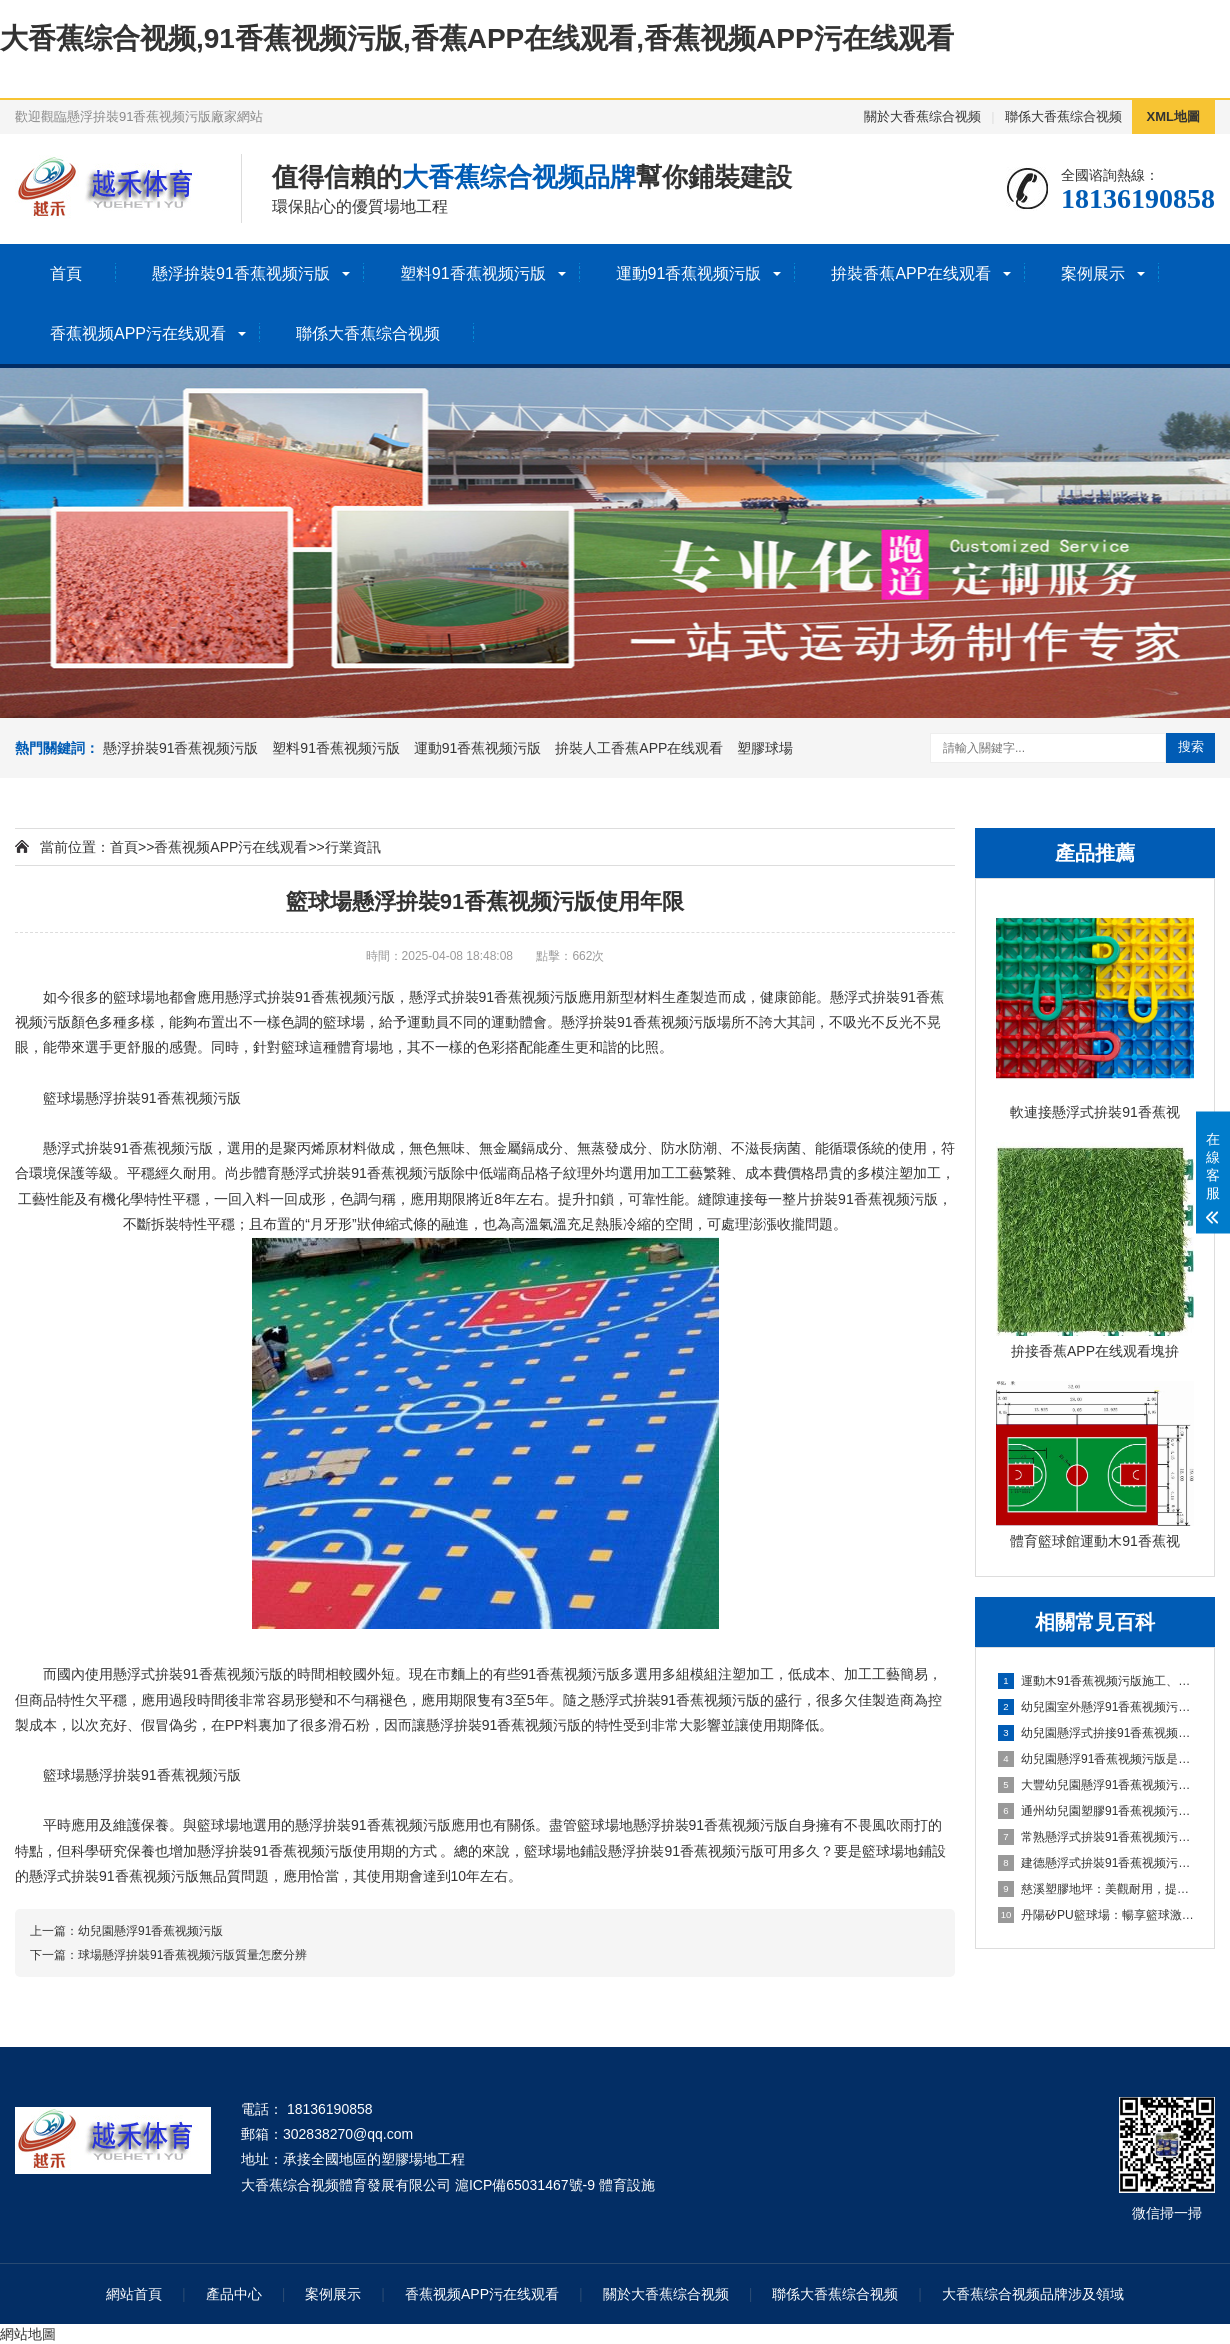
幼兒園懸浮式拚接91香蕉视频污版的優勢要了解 (1096, 1733)
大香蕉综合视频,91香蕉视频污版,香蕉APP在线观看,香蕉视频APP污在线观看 (477, 38)
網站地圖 (28, 2334)
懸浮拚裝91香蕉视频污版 (241, 273)
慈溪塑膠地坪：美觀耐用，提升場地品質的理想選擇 (1096, 1889)
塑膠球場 (765, 748)
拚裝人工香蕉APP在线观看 (639, 748)
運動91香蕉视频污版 (689, 273)
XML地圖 (1173, 116)
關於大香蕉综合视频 (922, 116)
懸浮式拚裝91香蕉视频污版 (494, 997)
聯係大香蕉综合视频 (1063, 116)
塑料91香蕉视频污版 (473, 273)
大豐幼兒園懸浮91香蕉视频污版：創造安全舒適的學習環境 (1096, 1785)
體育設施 (627, 2185)
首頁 (66, 273)
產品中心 (234, 2294)
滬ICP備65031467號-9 (525, 2185)
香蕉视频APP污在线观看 (138, 333)
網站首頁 (134, 2294)
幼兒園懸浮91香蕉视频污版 (150, 1931)
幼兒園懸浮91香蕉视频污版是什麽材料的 (1096, 1759)
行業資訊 (353, 847)
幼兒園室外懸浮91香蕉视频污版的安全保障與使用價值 (1096, 1707)
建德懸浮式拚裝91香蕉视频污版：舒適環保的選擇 (1096, 1863)
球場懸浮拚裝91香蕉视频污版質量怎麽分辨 (192, 1955)
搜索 (1191, 746)
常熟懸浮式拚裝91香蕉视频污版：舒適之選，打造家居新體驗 (1096, 1837)
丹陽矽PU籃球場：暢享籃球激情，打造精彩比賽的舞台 (1096, 1915)
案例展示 (1093, 273)
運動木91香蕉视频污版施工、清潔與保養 (1096, 1681)
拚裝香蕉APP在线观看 (911, 273)
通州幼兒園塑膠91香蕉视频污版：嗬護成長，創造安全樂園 (1096, 1811)
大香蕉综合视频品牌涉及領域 (1033, 2294)
